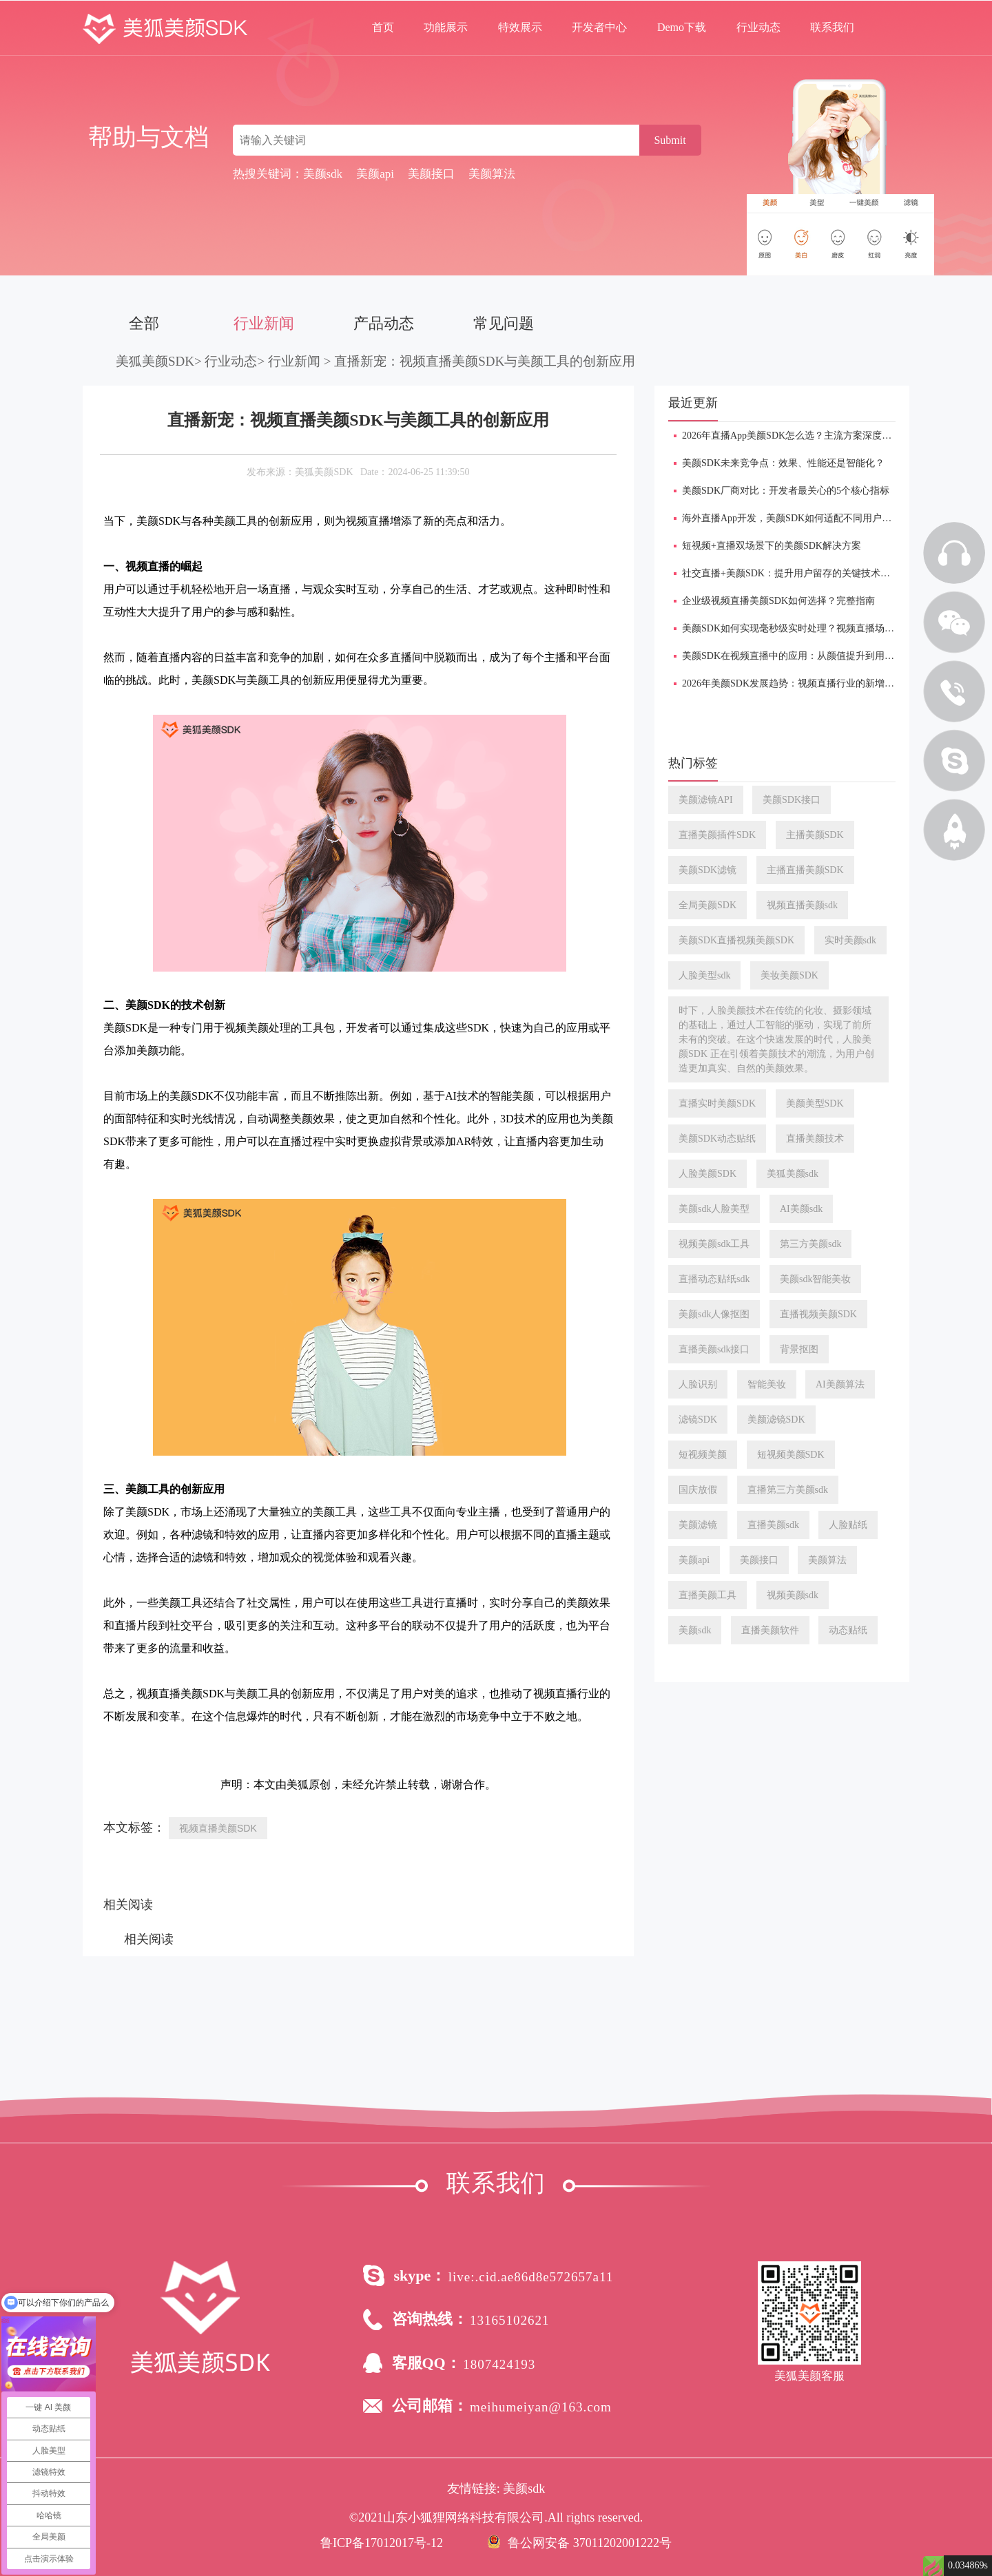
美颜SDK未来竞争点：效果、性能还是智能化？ (783, 463)
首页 (383, 27)
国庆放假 (698, 1490)
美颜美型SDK (815, 1103)
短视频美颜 (703, 1454)
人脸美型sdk (704, 975)
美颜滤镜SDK (776, 1419)
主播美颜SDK (815, 835)
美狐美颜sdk (792, 1174)
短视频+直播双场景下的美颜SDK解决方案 (771, 546)
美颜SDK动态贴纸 (717, 1138)
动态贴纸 (848, 1630)
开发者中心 (599, 27)
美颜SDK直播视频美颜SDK (736, 940)
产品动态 (383, 323)
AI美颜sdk (801, 1209)
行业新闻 (264, 323)
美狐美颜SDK (155, 361)
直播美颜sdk (773, 1525)
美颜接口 (759, 1560)
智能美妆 (766, 1384)
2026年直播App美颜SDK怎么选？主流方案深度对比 (791, 435)
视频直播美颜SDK (218, 1828)
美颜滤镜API (706, 800)
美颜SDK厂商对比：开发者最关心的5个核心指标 (785, 490)
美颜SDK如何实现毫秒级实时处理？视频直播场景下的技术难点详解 (826, 628)
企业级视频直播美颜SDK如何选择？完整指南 (778, 601)
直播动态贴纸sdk (714, 1279)
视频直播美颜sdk (802, 905)
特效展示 (520, 27)
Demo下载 (681, 27)
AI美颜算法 (840, 1384)
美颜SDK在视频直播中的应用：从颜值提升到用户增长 (797, 656)
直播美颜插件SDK (717, 835)
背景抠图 (799, 1349)
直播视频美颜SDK (818, 1314)
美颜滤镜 (698, 1525)
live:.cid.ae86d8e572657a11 (531, 2277)
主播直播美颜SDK (805, 870)
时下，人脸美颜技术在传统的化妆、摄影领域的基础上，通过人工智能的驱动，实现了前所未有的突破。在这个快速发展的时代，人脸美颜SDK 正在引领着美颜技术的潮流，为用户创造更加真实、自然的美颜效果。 (776, 1039)
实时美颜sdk (850, 940)
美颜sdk (695, 1630)
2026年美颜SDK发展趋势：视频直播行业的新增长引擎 (797, 683)
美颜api (694, 1560)
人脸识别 (698, 1384)
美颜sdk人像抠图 (714, 1314)
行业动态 (758, 27)
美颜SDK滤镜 (707, 870)
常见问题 (503, 323)
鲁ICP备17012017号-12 (381, 2543)
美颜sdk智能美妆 (815, 1279)
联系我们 (832, 27)
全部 (144, 323)
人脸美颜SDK (707, 1174)
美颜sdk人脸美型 (714, 1209)
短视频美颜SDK (791, 1454)
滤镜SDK (698, 1419)
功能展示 (446, 27)
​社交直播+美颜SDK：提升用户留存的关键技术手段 (791, 573)
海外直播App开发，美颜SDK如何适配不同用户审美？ (796, 518)
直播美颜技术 (815, 1138)
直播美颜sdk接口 (714, 1349)
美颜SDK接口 (791, 800)
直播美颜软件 (770, 1630)
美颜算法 (827, 1560)
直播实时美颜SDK (717, 1103)
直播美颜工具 (707, 1595)
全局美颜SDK (707, 905)
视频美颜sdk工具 (714, 1244)
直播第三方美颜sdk (787, 1490)
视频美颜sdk (792, 1595)
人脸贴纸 (848, 1525)
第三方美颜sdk (810, 1244)
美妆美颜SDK (789, 975)
